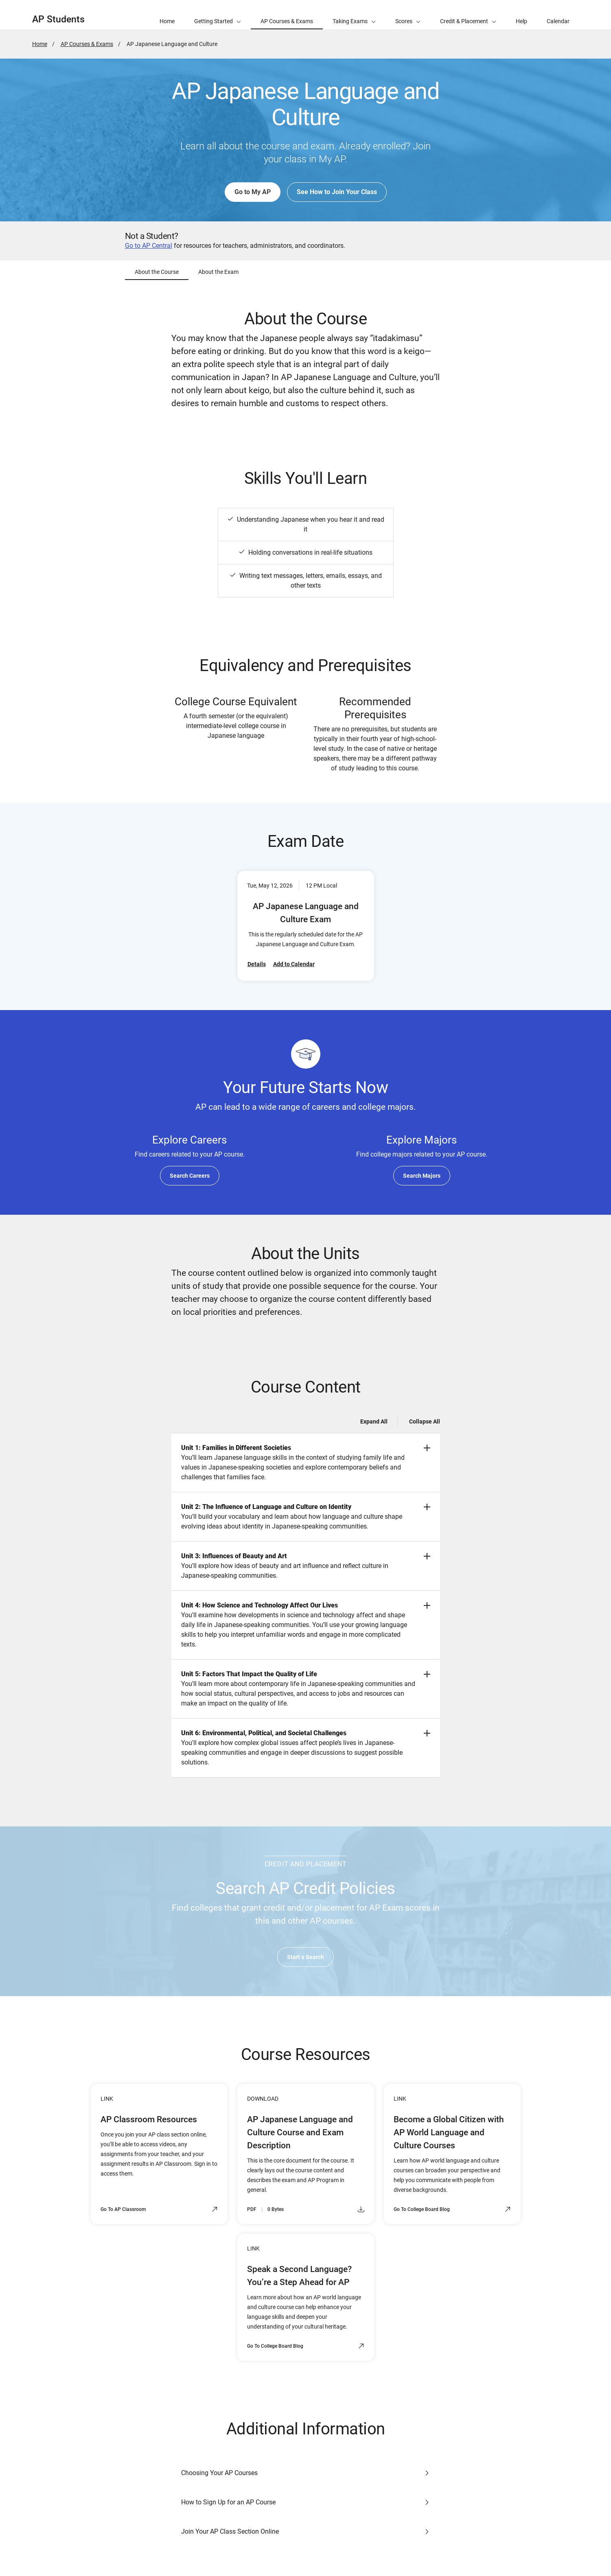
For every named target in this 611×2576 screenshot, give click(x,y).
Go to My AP (252, 192)
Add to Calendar (294, 964)
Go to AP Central (148, 245)
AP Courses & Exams (87, 44)
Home (39, 44)
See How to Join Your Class (337, 192)
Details (256, 964)
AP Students (58, 19)
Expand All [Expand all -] (374, 1421)
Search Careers (190, 1175)
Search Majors (421, 1175)
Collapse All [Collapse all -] (424, 1421)
